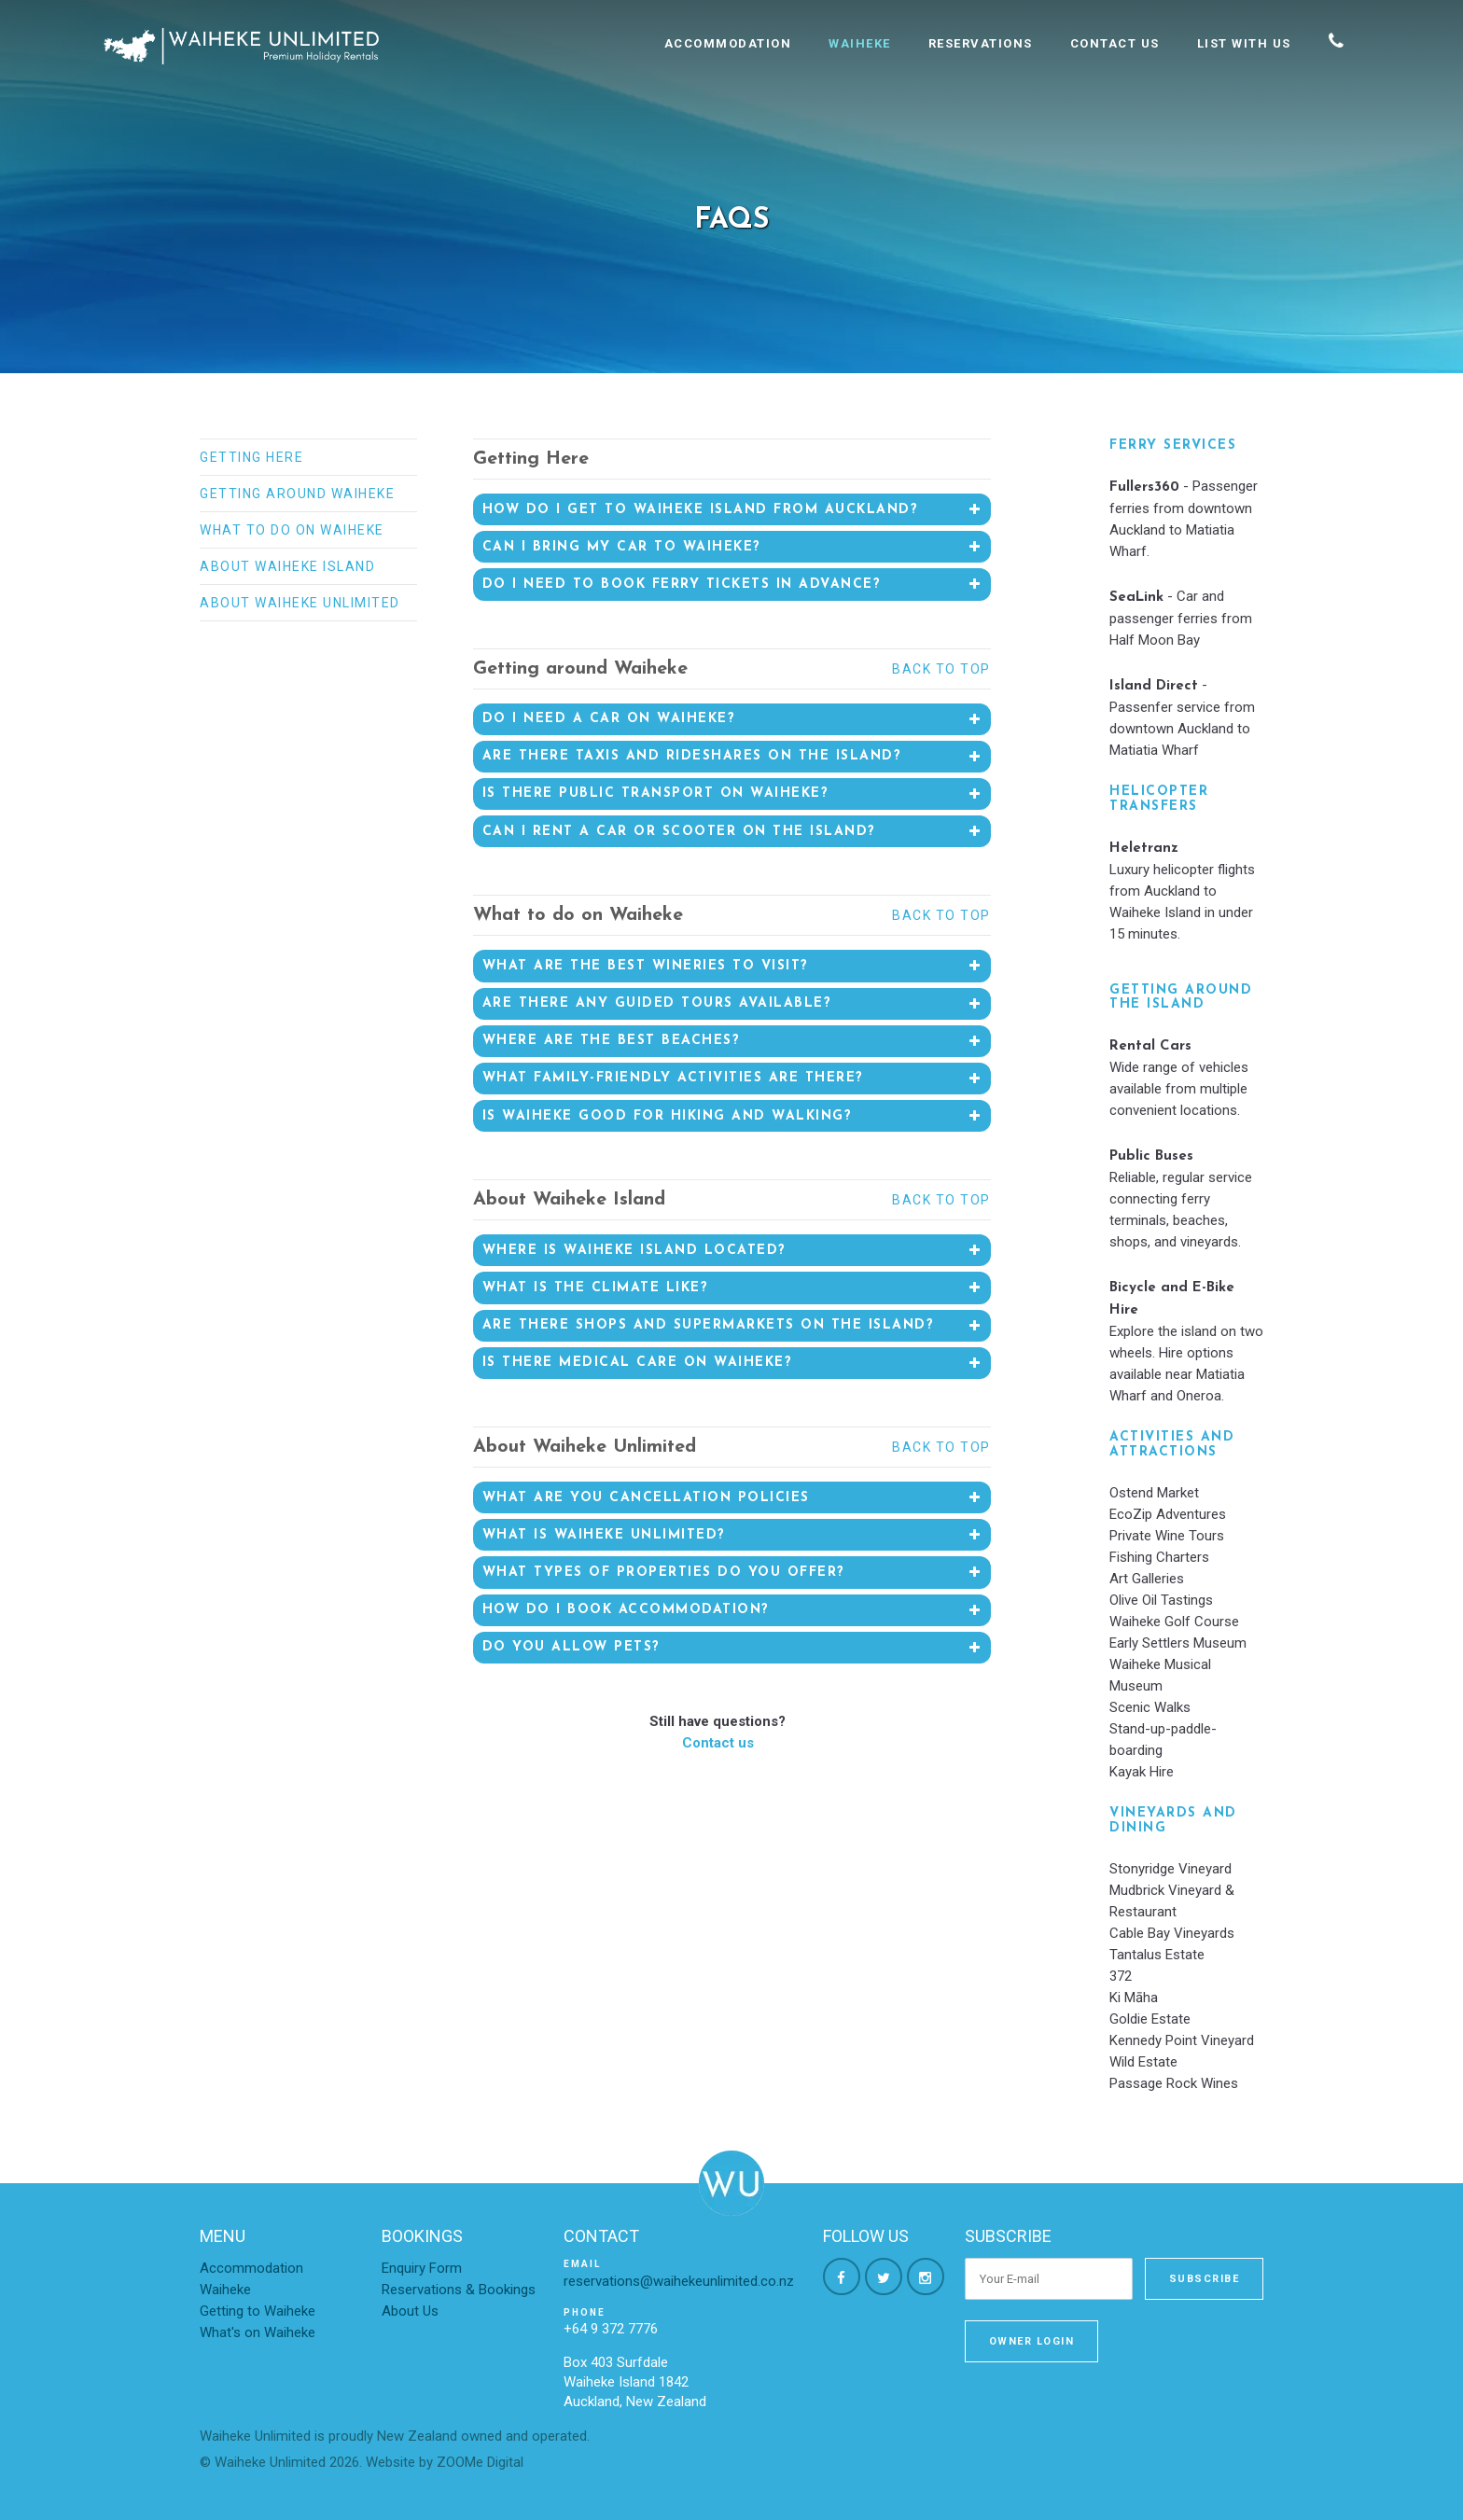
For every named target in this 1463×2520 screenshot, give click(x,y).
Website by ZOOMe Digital (444, 2462)
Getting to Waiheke (257, 2311)
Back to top (941, 668)
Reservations (980, 43)
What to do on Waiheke (292, 529)
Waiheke (860, 43)
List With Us (1244, 43)
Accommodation (728, 43)
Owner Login (1032, 2341)
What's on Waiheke (257, 2332)
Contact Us (1115, 43)
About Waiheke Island (287, 566)
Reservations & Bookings (459, 2289)
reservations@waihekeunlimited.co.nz (679, 2281)
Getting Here (251, 457)
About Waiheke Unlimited (300, 602)
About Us (410, 2311)
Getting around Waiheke (297, 493)
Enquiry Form (422, 2268)
